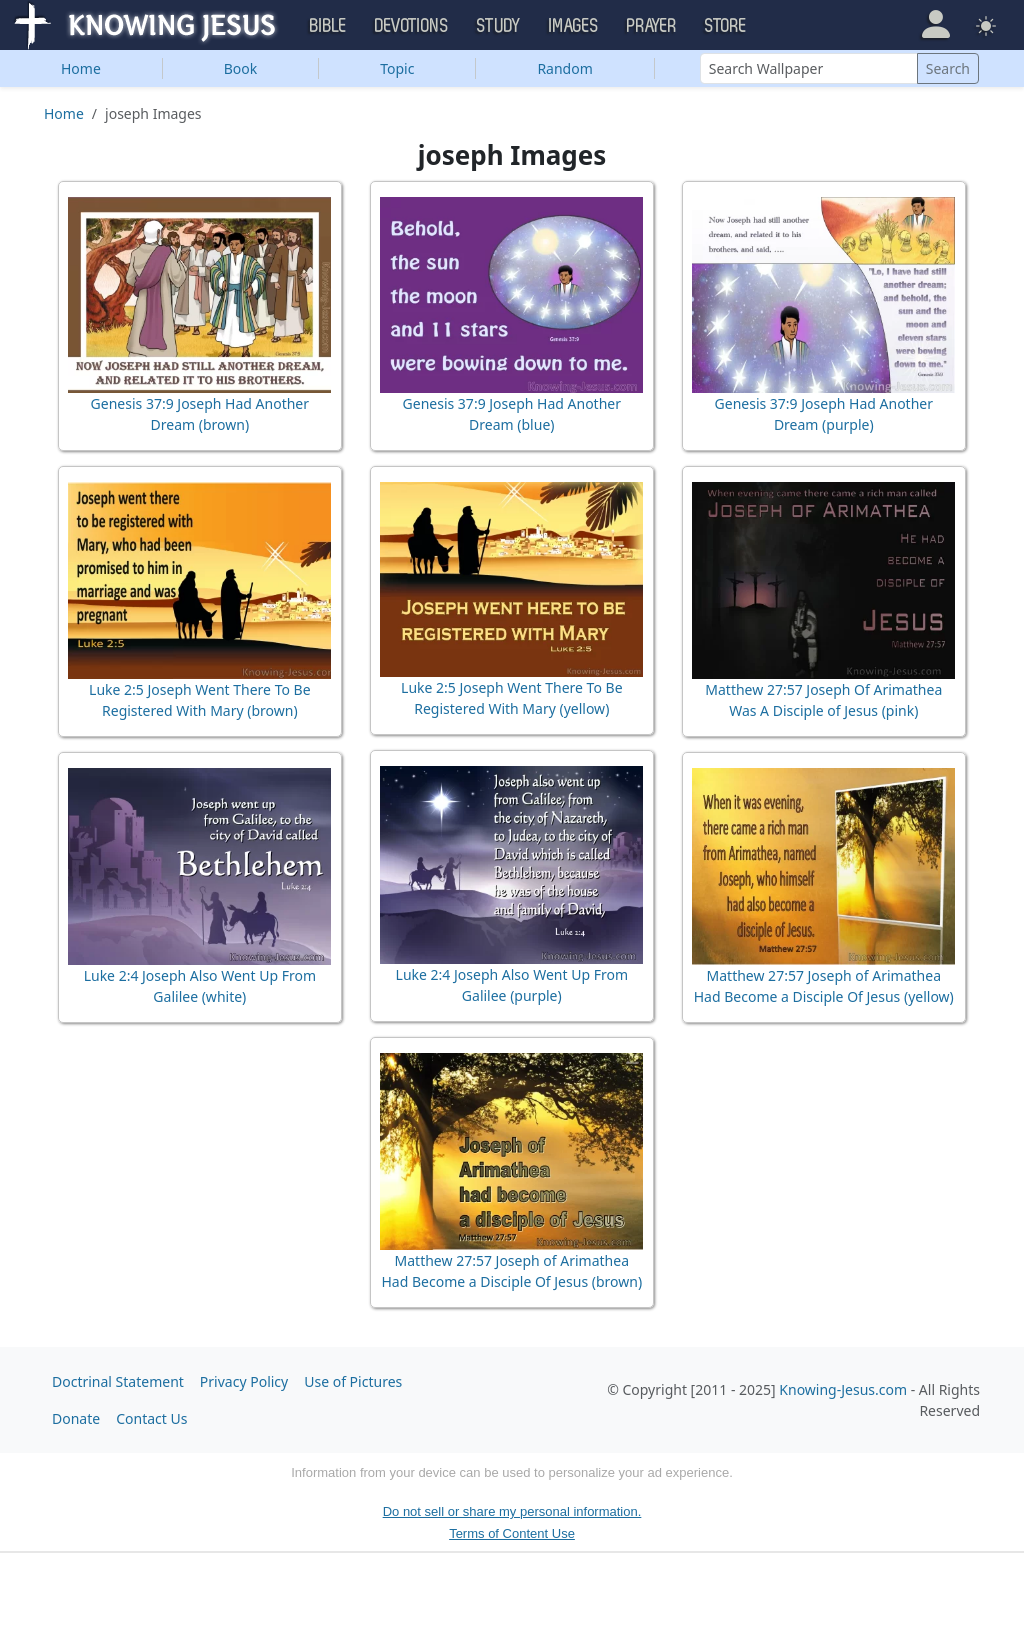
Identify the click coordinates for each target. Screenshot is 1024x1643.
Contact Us (151, 1418)
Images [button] (574, 26)
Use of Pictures (353, 1381)
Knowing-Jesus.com (843, 1389)
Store (726, 26)
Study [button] (499, 26)
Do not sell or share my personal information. (512, 1511)
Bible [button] (328, 26)
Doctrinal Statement (118, 1381)
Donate (76, 1418)
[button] (935, 24)
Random (564, 68)
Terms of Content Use (512, 1533)
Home (81, 68)
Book (241, 68)
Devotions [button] (412, 26)
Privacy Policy (244, 1381)
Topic (397, 68)
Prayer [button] (652, 26)
